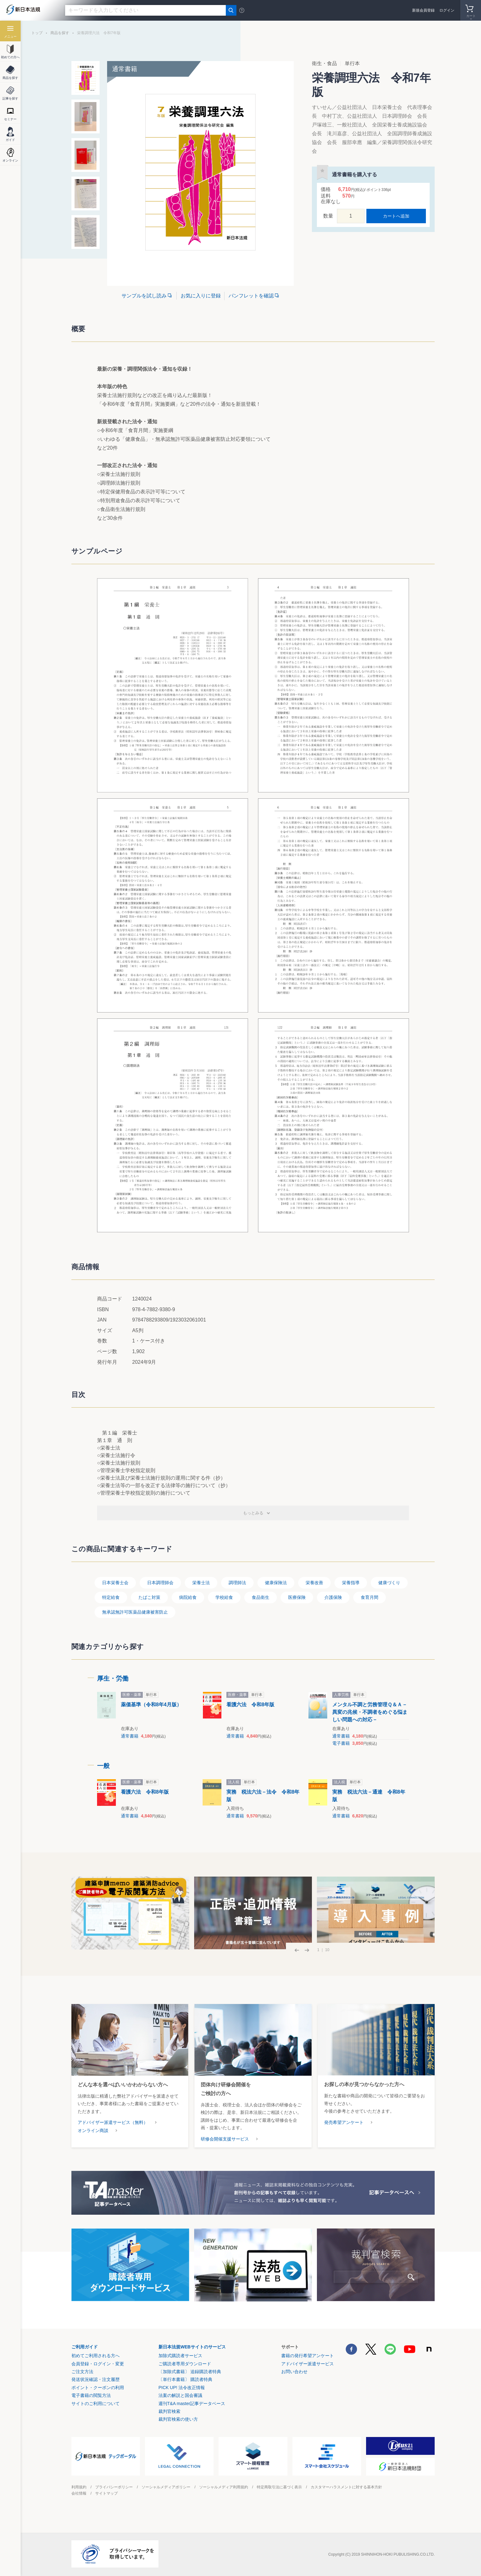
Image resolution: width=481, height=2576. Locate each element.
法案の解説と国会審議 (180, 2395)
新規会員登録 (423, 10)
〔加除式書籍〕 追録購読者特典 (189, 2371)
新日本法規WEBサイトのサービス (192, 2346)
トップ (37, 33)
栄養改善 (314, 1582)
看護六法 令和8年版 (250, 1704)
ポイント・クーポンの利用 (97, 2387)
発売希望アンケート (344, 2122)
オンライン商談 (93, 2130)
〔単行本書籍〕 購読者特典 (185, 2379)
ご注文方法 (82, 2371)
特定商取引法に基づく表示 (279, 2487)
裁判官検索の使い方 (178, 2419)
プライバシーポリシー (114, 2487)
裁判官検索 (169, 2411)
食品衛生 (260, 1597)
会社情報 (78, 2493)
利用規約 (78, 2487)
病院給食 (188, 1597)
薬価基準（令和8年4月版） (151, 1704)
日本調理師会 (160, 1582)
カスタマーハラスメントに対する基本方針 (346, 2487)
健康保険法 (276, 1582)
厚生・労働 (112, 1678)
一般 (103, 1765)
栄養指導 (350, 1582)
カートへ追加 (396, 216)
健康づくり (389, 1582)
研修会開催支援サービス (225, 2138)
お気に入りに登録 (201, 295)
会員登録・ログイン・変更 (97, 2363)
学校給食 (224, 1597)
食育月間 (369, 1597)
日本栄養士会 (115, 1582)
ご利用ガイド (84, 2346)
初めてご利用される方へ (95, 2355)
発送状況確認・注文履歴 (95, 2379)
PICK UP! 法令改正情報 (181, 2387)
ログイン (446, 10)
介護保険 (333, 1597)
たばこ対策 (149, 1597)
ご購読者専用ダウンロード (184, 2363)
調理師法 (237, 1582)
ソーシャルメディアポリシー (166, 2487)
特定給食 (111, 1597)
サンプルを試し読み (144, 295)
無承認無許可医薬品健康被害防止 (135, 1612)
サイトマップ (106, 2493)
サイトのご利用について (95, 2403)
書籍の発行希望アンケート (307, 2355)
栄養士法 (201, 1582)
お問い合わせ (294, 2371)
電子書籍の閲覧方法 (91, 2395)
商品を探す (59, 33)
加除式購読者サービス (180, 2355)
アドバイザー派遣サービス (307, 2363)
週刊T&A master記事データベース (191, 2403)
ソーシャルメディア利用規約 (223, 2487)
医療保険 (297, 1597)
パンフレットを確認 (251, 295)
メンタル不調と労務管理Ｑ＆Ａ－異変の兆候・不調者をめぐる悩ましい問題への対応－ (369, 1712)
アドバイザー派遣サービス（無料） (113, 2122)
